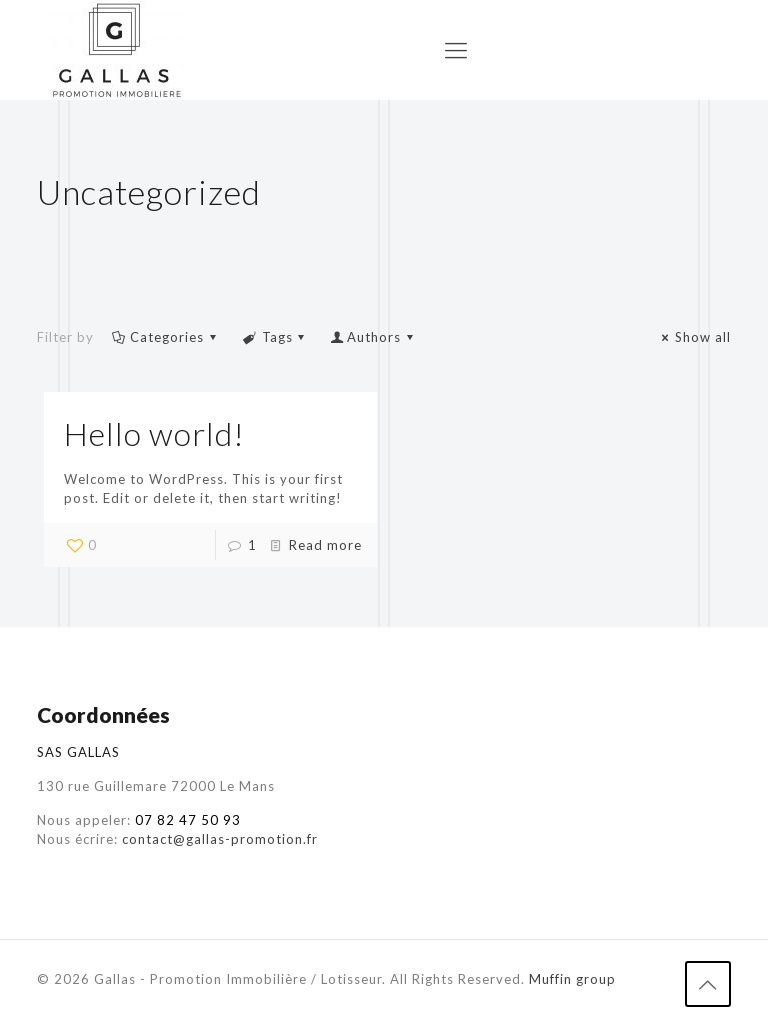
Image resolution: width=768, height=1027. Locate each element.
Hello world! (154, 433)
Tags (275, 337)
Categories (165, 337)
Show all (694, 337)
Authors (374, 337)
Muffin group (572, 979)
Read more (325, 545)
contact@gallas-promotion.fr (220, 839)
